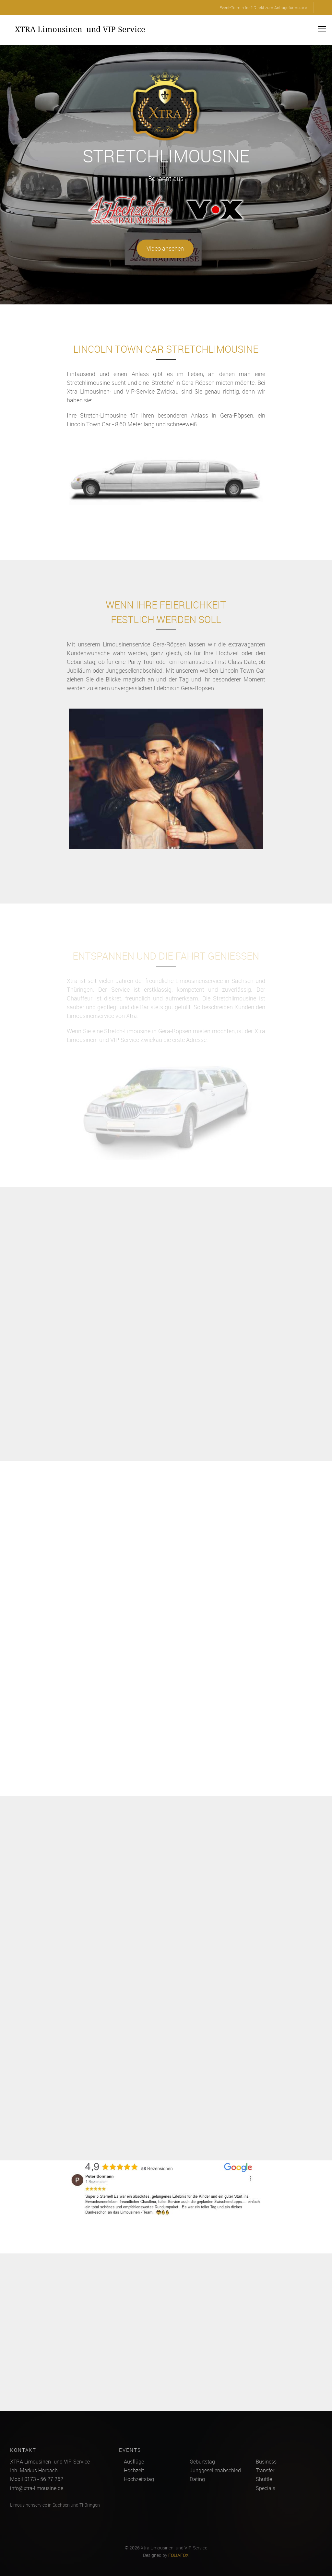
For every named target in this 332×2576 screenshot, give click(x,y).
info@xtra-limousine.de (36, 2488)
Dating (197, 2479)
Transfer (265, 2470)
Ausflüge (134, 2461)
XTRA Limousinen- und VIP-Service (80, 29)
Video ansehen (165, 248)
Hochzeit (134, 2470)
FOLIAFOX (178, 2555)
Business (266, 2461)
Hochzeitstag (139, 2479)
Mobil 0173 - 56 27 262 (36, 2479)
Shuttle (264, 2479)
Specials (265, 2488)
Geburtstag (202, 2461)
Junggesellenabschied (215, 2470)
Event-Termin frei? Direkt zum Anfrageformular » (263, 7)
